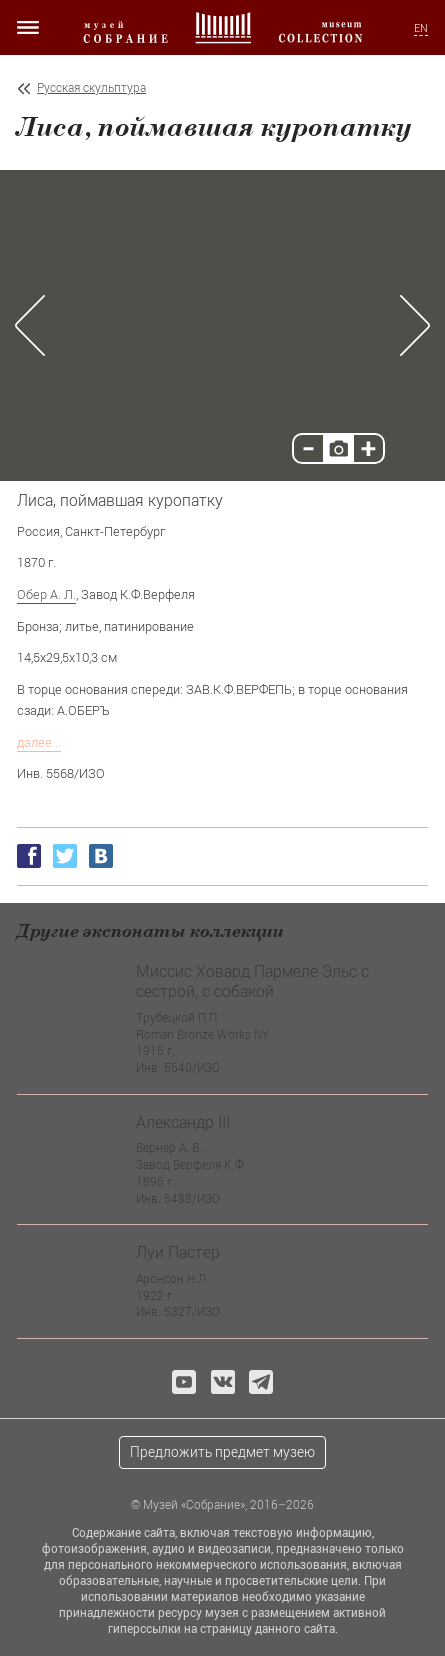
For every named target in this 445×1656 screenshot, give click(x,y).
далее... (39, 742)
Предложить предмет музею (222, 1451)
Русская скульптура (91, 87)
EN (421, 28)
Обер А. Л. (46, 594)
